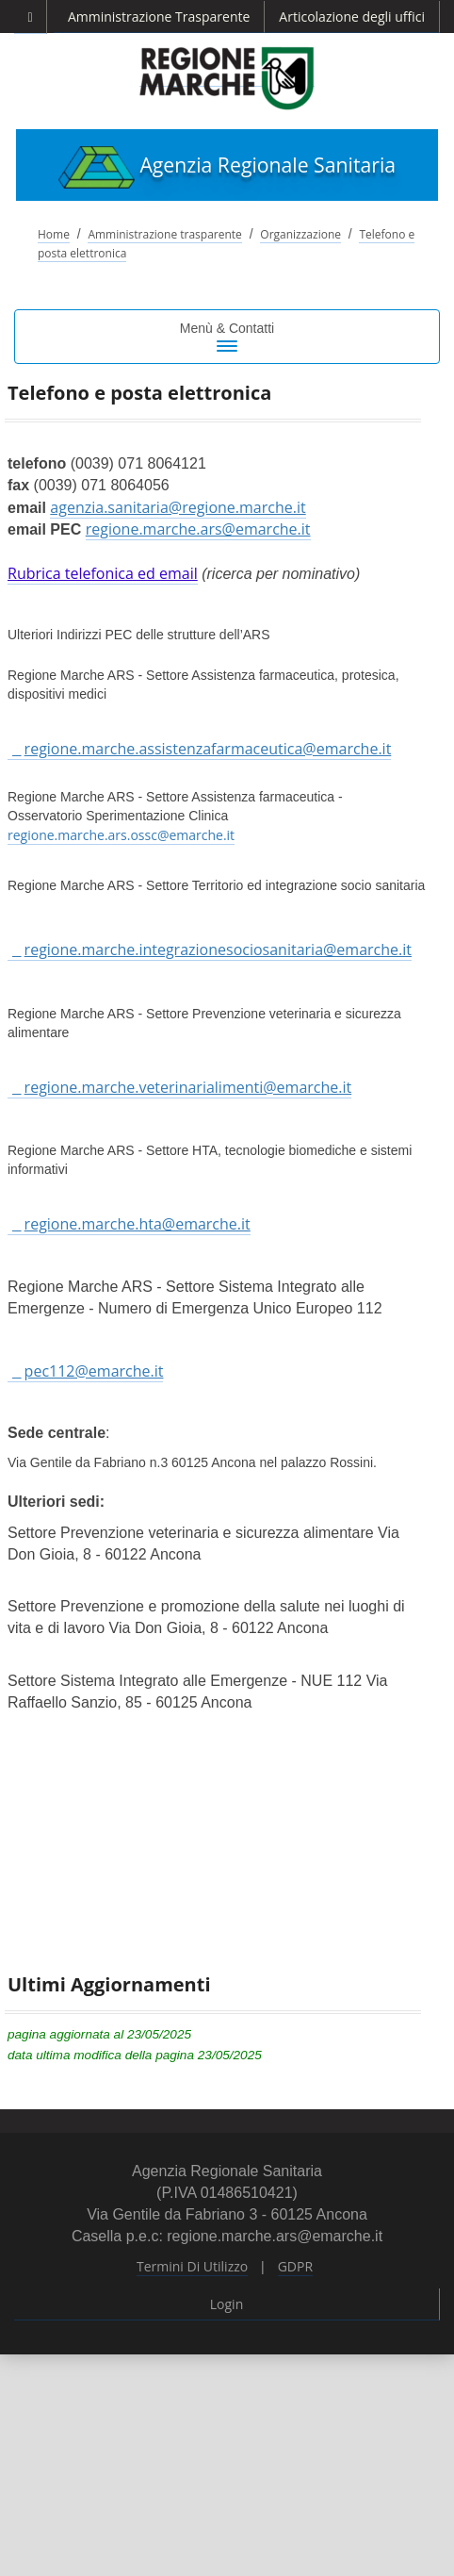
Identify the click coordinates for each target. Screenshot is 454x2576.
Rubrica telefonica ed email (103, 573)
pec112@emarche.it (94, 1371)
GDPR (295, 2266)
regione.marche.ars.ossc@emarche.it (121, 835)
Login (226, 2304)
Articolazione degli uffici (352, 16)
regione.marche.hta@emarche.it (137, 1224)
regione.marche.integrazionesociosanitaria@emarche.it (218, 949)
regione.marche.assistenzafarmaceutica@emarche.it (208, 748)
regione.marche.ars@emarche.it (198, 529)
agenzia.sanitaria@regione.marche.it (177, 507)
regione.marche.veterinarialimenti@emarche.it (188, 1087)
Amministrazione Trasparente (159, 16)
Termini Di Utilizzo (192, 2266)
